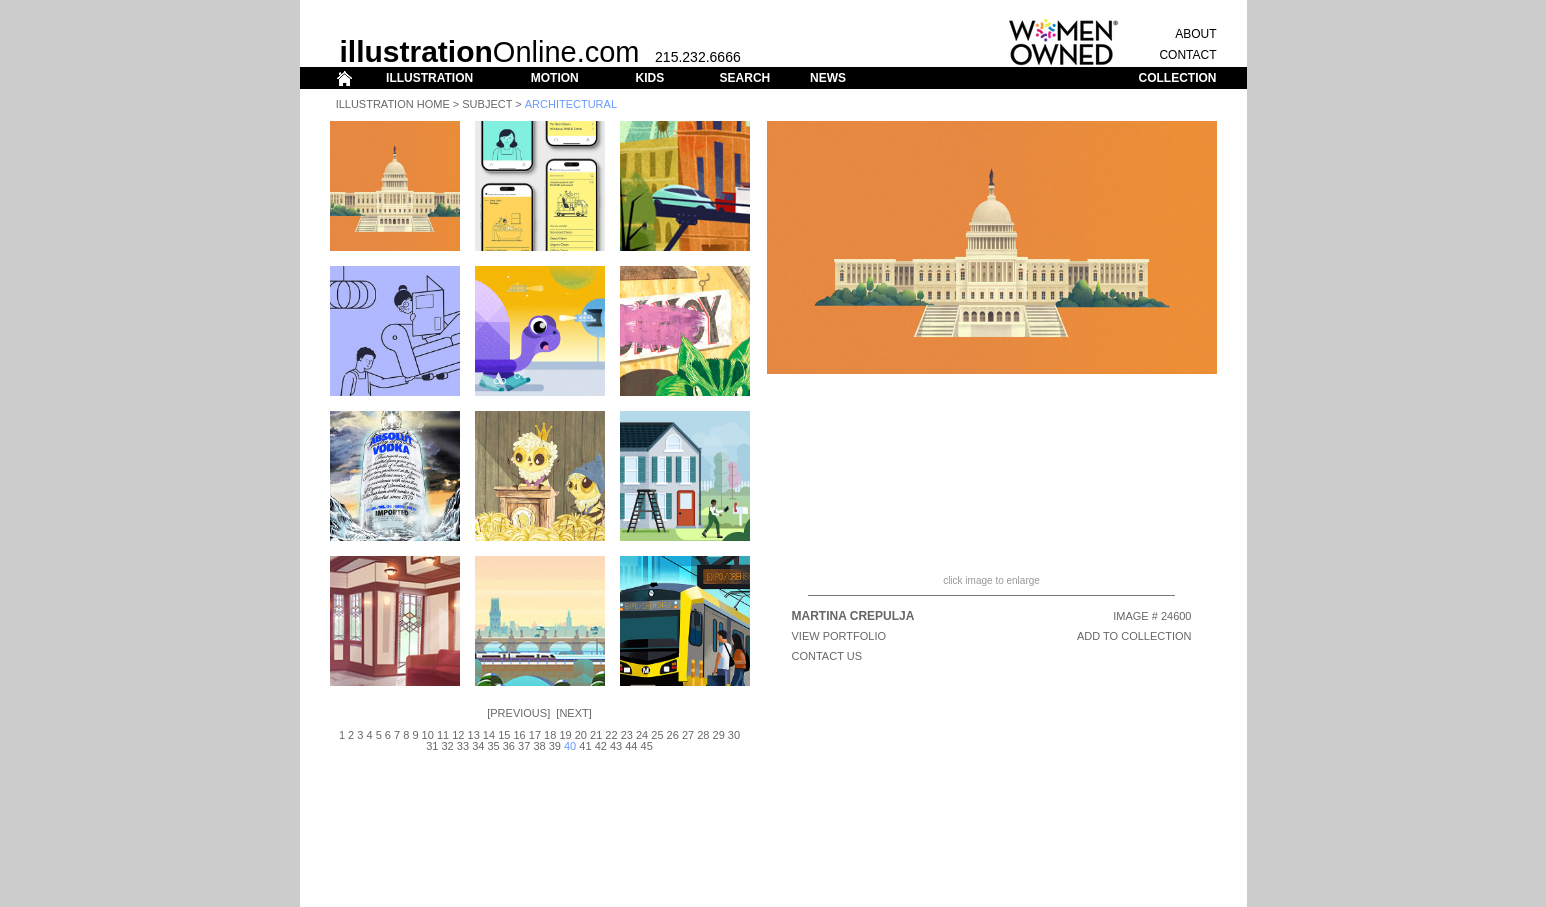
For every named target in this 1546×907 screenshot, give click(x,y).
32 (448, 746)
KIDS (649, 78)
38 (539, 746)
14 (489, 735)
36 (509, 746)
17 (535, 735)
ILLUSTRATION (429, 78)
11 (443, 735)
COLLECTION (1178, 78)
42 (601, 746)
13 (474, 735)
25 (657, 735)
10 (428, 735)
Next (573, 713)
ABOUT (1195, 34)
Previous (518, 713)
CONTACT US (827, 656)
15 (504, 735)
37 (524, 746)
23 (627, 735)
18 (550, 735)
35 (493, 746)
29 (719, 735)
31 (432, 746)
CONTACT (1187, 55)
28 (703, 735)
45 (647, 746)
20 (581, 735)
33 (463, 746)
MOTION (555, 78)
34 (478, 746)
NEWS (828, 78)
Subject (487, 104)
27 (688, 735)
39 (555, 746)
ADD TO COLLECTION (1134, 636)
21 (596, 735)
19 (565, 735)
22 (611, 735)
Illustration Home (393, 104)
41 (585, 746)
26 (673, 735)
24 (642, 735)
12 (458, 735)
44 (631, 746)
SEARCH (745, 78)
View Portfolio (839, 636)
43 (616, 746)
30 (734, 735)
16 (519, 735)
